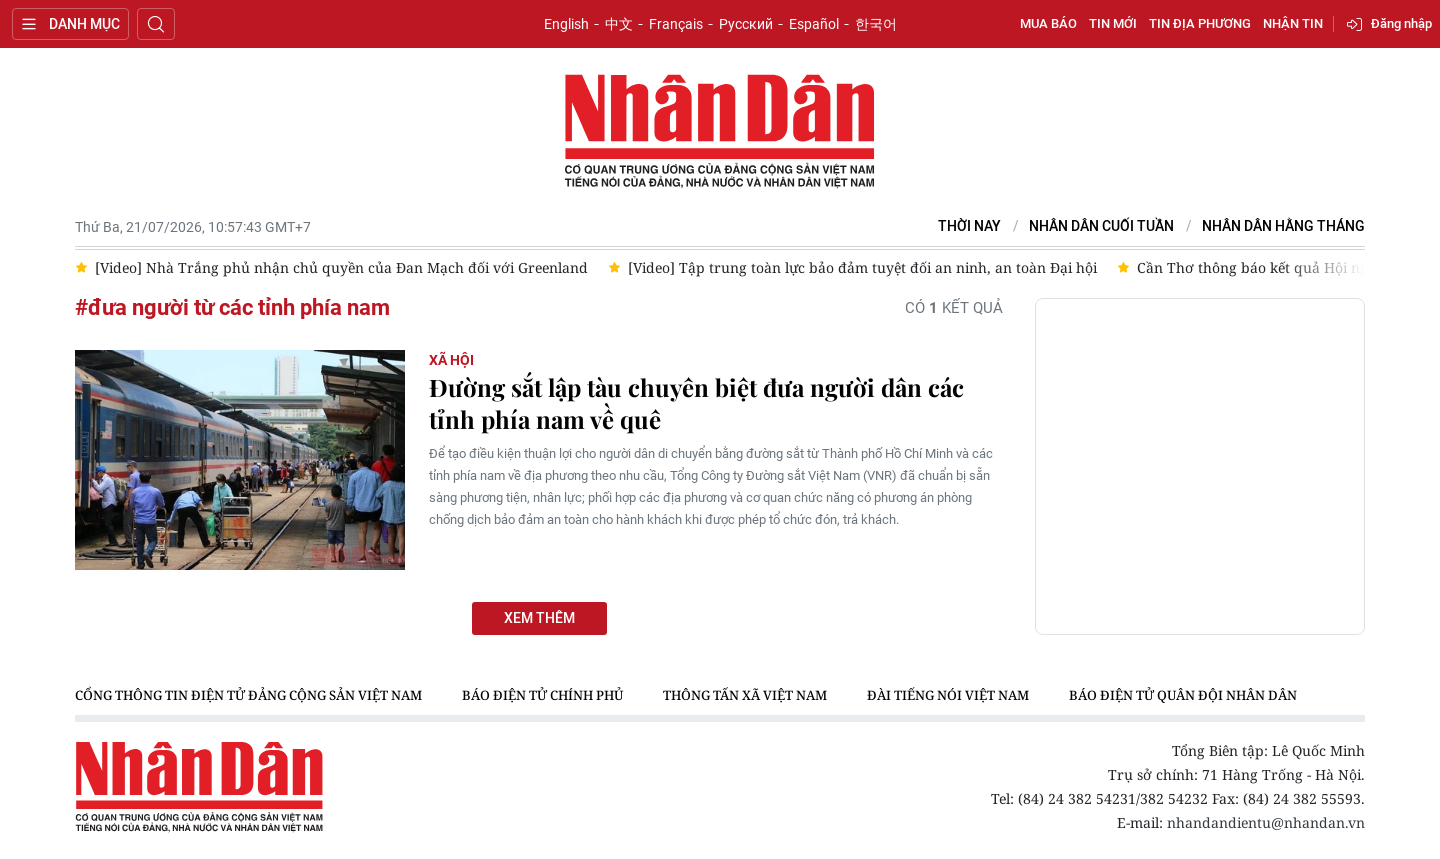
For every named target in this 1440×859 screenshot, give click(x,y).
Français (676, 24)
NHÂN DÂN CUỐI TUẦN (1101, 226)
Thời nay (969, 226)
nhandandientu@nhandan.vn (1266, 822)
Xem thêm (539, 618)
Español (814, 24)
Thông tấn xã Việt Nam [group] (745, 695)
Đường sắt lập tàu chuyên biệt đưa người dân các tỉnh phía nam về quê (696, 403)
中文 (619, 24)
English (566, 24)
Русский (746, 24)
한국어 (876, 24)
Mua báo (1048, 23)
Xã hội (451, 360)
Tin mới (1113, 23)
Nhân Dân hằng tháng (1283, 226)
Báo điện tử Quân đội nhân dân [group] (1183, 695)
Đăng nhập (1401, 23)
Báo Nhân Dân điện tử (720, 132)
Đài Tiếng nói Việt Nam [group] (948, 695)
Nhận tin (1293, 23)
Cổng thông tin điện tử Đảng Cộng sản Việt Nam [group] (248, 695)
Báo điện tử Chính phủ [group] (542, 695)
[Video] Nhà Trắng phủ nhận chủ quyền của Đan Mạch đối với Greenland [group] (341, 267)
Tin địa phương (1200, 23)
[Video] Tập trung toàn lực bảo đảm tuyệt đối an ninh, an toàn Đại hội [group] (862, 267)
